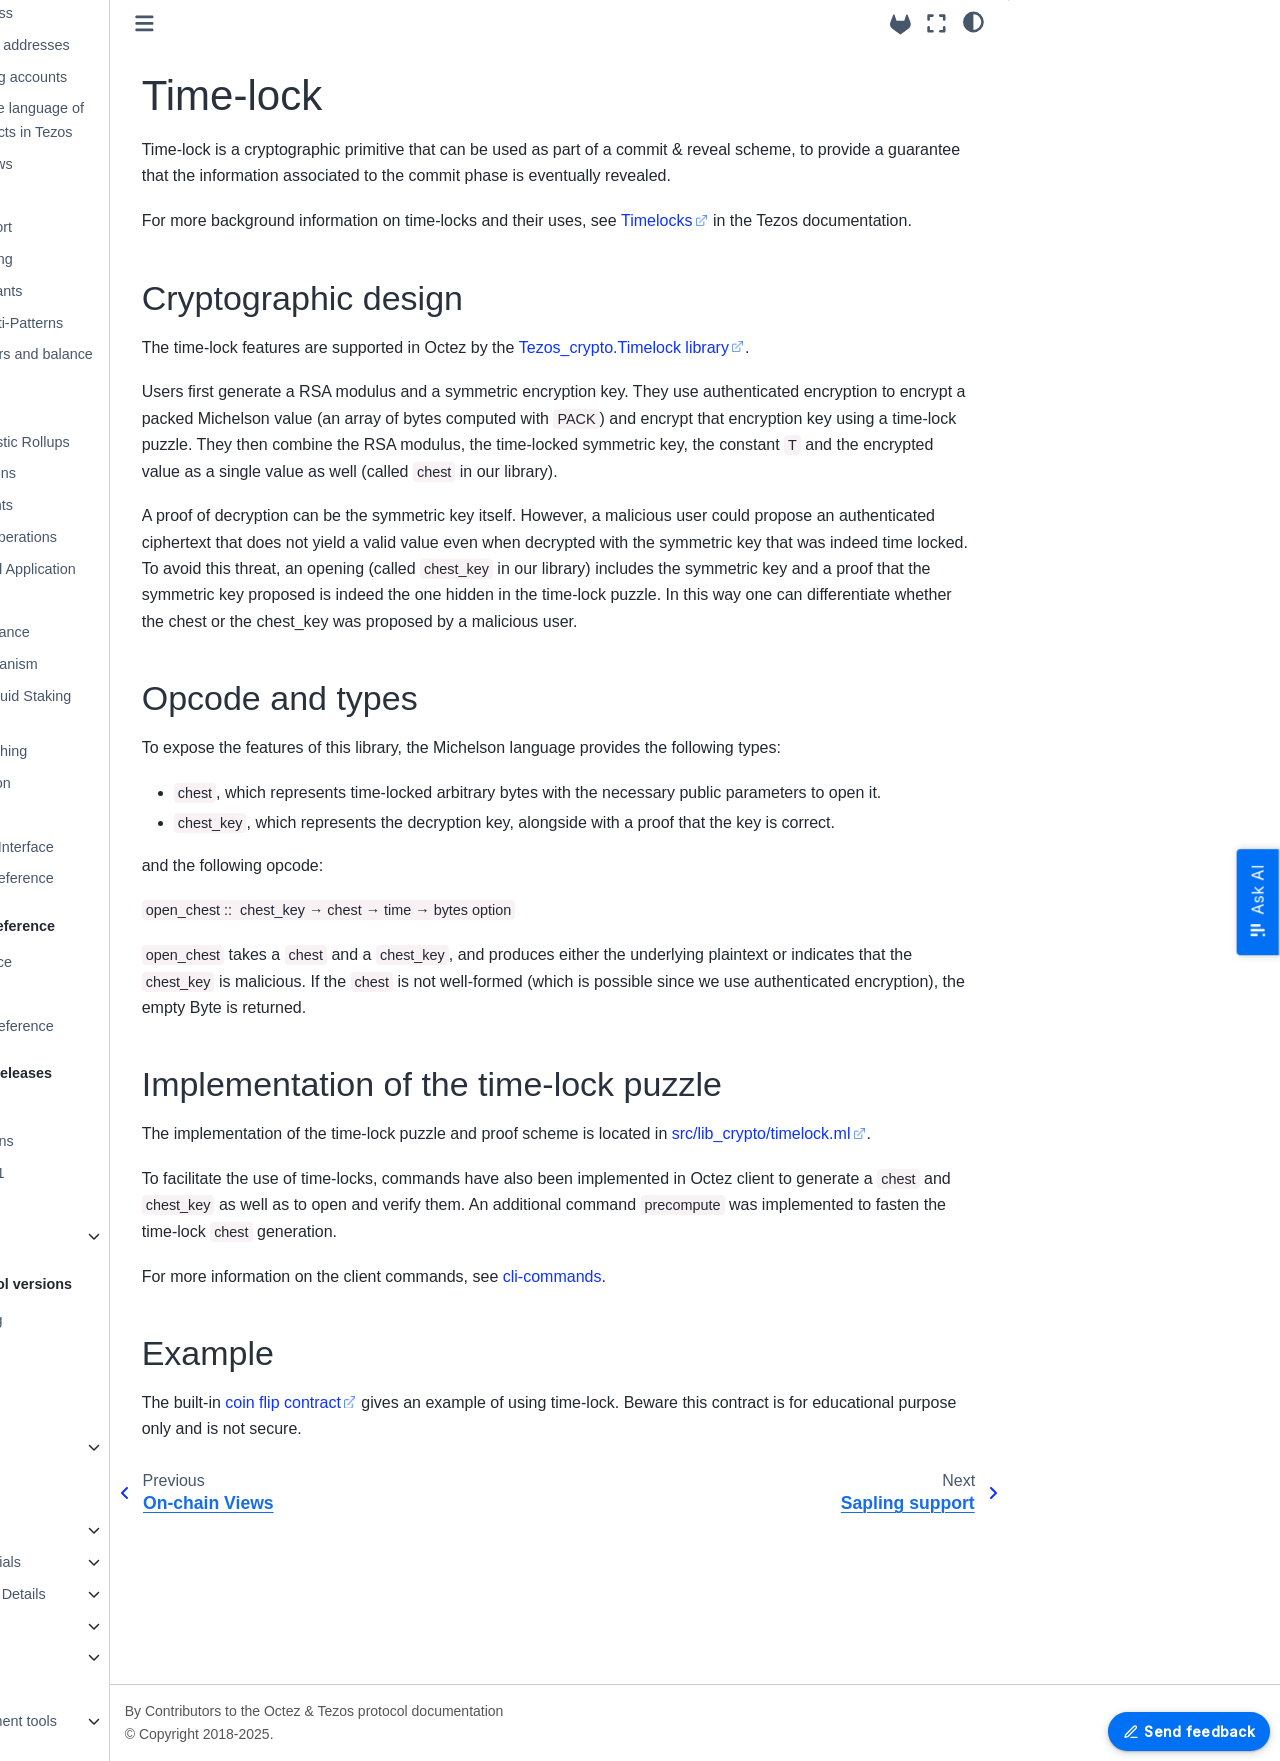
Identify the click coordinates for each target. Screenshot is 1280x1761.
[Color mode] (973, 21)
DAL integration (107, 783)
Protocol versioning (87, 1320)
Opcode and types (1083, 95)
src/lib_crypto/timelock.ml (377, 1292)
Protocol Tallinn (74, 1351)
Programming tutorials (96, 1562)
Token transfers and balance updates (148, 366)
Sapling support (108, 227)
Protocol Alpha (72, 1415)
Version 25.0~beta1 (88, 1173)
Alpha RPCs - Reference (121, 878)
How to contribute (82, 1530)
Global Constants (113, 291)
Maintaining (63, 1657)
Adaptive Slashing (115, 751)
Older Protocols (75, 1447)
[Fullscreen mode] (936, 23)
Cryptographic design (1099, 63)
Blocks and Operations (130, 537)
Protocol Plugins (110, 473)
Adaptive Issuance (117, 632)
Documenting (68, 1689)
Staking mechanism (121, 664)
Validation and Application (140, 569)
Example (1053, 158)
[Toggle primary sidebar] (290, 23)
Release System (78, 1109)
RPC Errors (63, 994)
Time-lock (91, 196)
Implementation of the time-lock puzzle (1148, 127)
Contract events (108, 505)
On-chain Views (108, 164)
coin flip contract (430, 1560)
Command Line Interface (121, 847)
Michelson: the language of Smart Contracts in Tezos (144, 120)
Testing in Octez (77, 1626)
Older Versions (73, 1236)
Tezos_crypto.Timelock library (770, 373)
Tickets (80, 601)
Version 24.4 (66, 1204)
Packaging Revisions (93, 1141)
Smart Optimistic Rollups (137, 442)
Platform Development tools (114, 1721)
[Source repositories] (900, 24)
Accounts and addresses (137, 45)
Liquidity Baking (108, 259)
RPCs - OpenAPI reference (113, 1026)
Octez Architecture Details (109, 1594)
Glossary (70, 815)
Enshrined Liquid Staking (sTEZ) (137, 708)
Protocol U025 (71, 1383)
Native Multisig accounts (135, 77)
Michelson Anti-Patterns (133, 323)
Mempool (87, 410)
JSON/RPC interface (92, 962)
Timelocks (802, 220)
